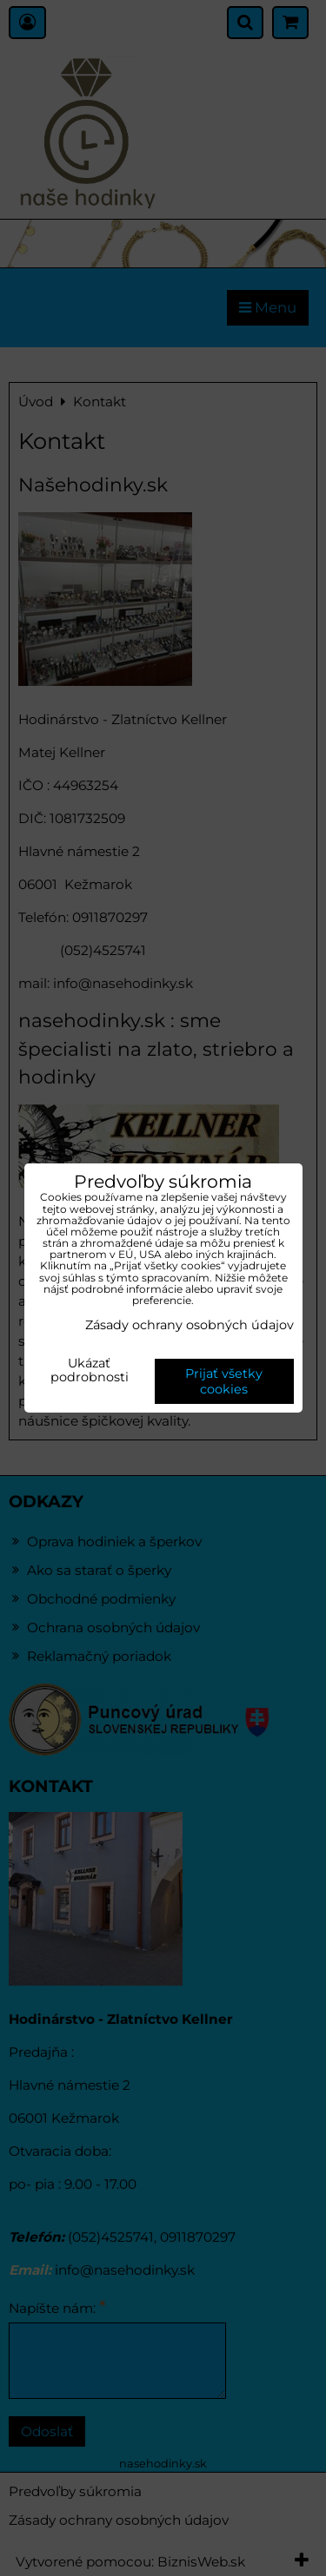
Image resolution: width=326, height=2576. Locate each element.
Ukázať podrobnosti (89, 1371)
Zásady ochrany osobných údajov (189, 1325)
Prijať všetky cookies (224, 1381)
